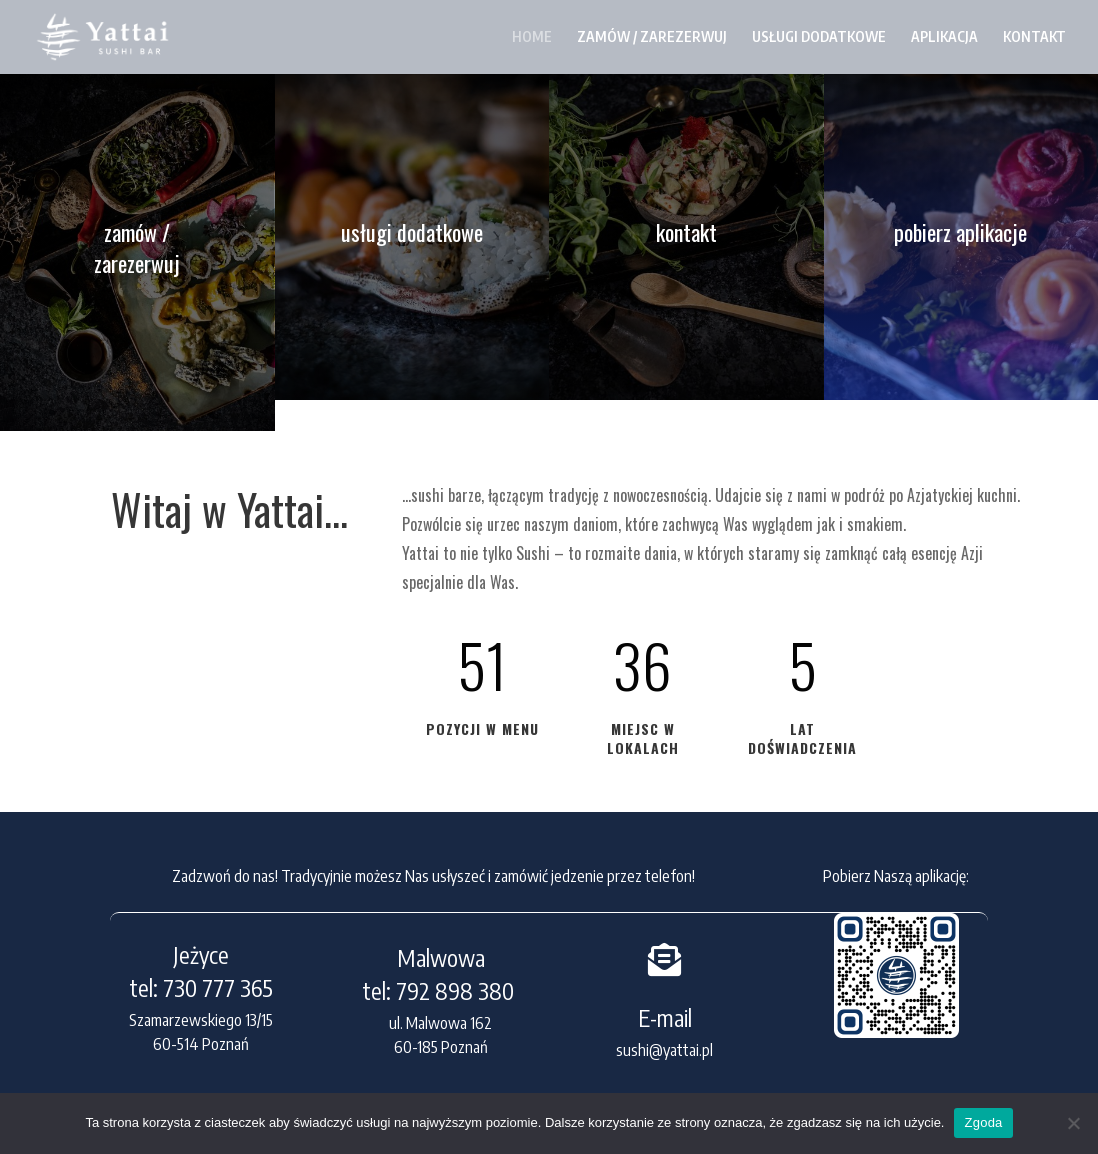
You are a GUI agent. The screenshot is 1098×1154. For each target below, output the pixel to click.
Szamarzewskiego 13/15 (201, 1020)
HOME (532, 36)
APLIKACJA (944, 36)
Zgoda (983, 1122)
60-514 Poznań (201, 1044)
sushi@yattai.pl (664, 1050)
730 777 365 (218, 987)
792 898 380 (457, 990)
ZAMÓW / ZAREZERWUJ (652, 36)
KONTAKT (1034, 36)
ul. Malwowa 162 (440, 1023)
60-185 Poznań (441, 1047)
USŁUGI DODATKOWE (819, 36)
